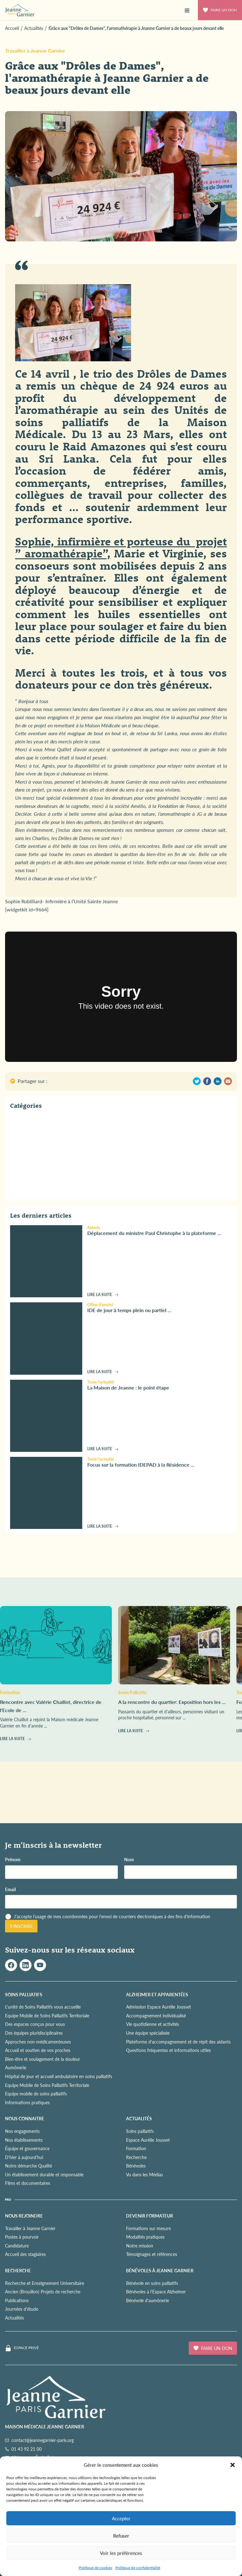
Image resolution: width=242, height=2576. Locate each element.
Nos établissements (24, 2140)
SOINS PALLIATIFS (23, 1994)
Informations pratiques (27, 2102)
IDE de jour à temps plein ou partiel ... (129, 1310)
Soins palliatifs (140, 2131)
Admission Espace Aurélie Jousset (158, 2007)
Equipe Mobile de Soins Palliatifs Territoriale (47, 2015)
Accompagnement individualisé (156, 2015)
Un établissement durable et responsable (44, 2174)
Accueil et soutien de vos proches (37, 2050)
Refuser (121, 2535)
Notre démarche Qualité (28, 2165)
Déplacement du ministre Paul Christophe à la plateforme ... (154, 1233)
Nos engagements (22, 2131)
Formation (136, 2148)
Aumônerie (15, 2067)
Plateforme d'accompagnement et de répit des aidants (178, 2041)
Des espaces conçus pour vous (35, 2024)
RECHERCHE (18, 2270)
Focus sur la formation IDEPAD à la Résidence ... (140, 1464)
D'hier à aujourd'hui (24, 2157)
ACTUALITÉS (139, 2118)
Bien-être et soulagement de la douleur (42, 2059)
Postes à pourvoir (22, 2237)
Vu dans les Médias (144, 2174)
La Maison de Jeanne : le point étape (128, 1387)
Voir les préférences (121, 2553)
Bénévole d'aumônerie (147, 2300)
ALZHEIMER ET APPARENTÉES (157, 1994)
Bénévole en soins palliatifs (152, 2283)
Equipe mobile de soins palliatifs (36, 2093)
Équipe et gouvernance (27, 2148)
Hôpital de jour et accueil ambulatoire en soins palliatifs (58, 2076)
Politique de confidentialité (137, 2567)
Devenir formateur (149, 2215)
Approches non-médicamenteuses (38, 2041)
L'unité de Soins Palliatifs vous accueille (43, 2007)
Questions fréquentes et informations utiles (168, 2050)
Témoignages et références (151, 2254)
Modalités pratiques (145, 2237)
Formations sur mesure (148, 2228)
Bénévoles (136, 2165)
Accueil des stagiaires (25, 2254)
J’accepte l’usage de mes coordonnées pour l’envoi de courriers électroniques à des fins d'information (113, 1916)
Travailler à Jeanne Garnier (35, 50)
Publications (17, 2300)
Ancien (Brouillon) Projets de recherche (42, 2291)
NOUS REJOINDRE (24, 2215)
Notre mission (139, 2245)
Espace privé (26, 2347)
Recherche (136, 2157)
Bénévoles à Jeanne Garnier (159, 2270)
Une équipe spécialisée (148, 2033)
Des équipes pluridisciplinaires (34, 2033)
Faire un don (220, 10)
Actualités (14, 2317)
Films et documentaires (27, 2183)
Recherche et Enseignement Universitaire (44, 2283)
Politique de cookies (95, 2567)
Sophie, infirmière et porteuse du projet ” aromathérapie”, (121, 547)
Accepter (121, 2518)
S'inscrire (21, 1926)
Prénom (12, 1860)
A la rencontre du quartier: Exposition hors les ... (172, 1701)
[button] (232, 2465)
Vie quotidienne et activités (152, 2024)
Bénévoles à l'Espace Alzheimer (156, 2291)
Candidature (17, 2245)
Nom (129, 1860)
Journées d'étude (21, 2309)
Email (12, 1889)
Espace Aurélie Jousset (148, 2140)
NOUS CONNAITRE (24, 2118)
